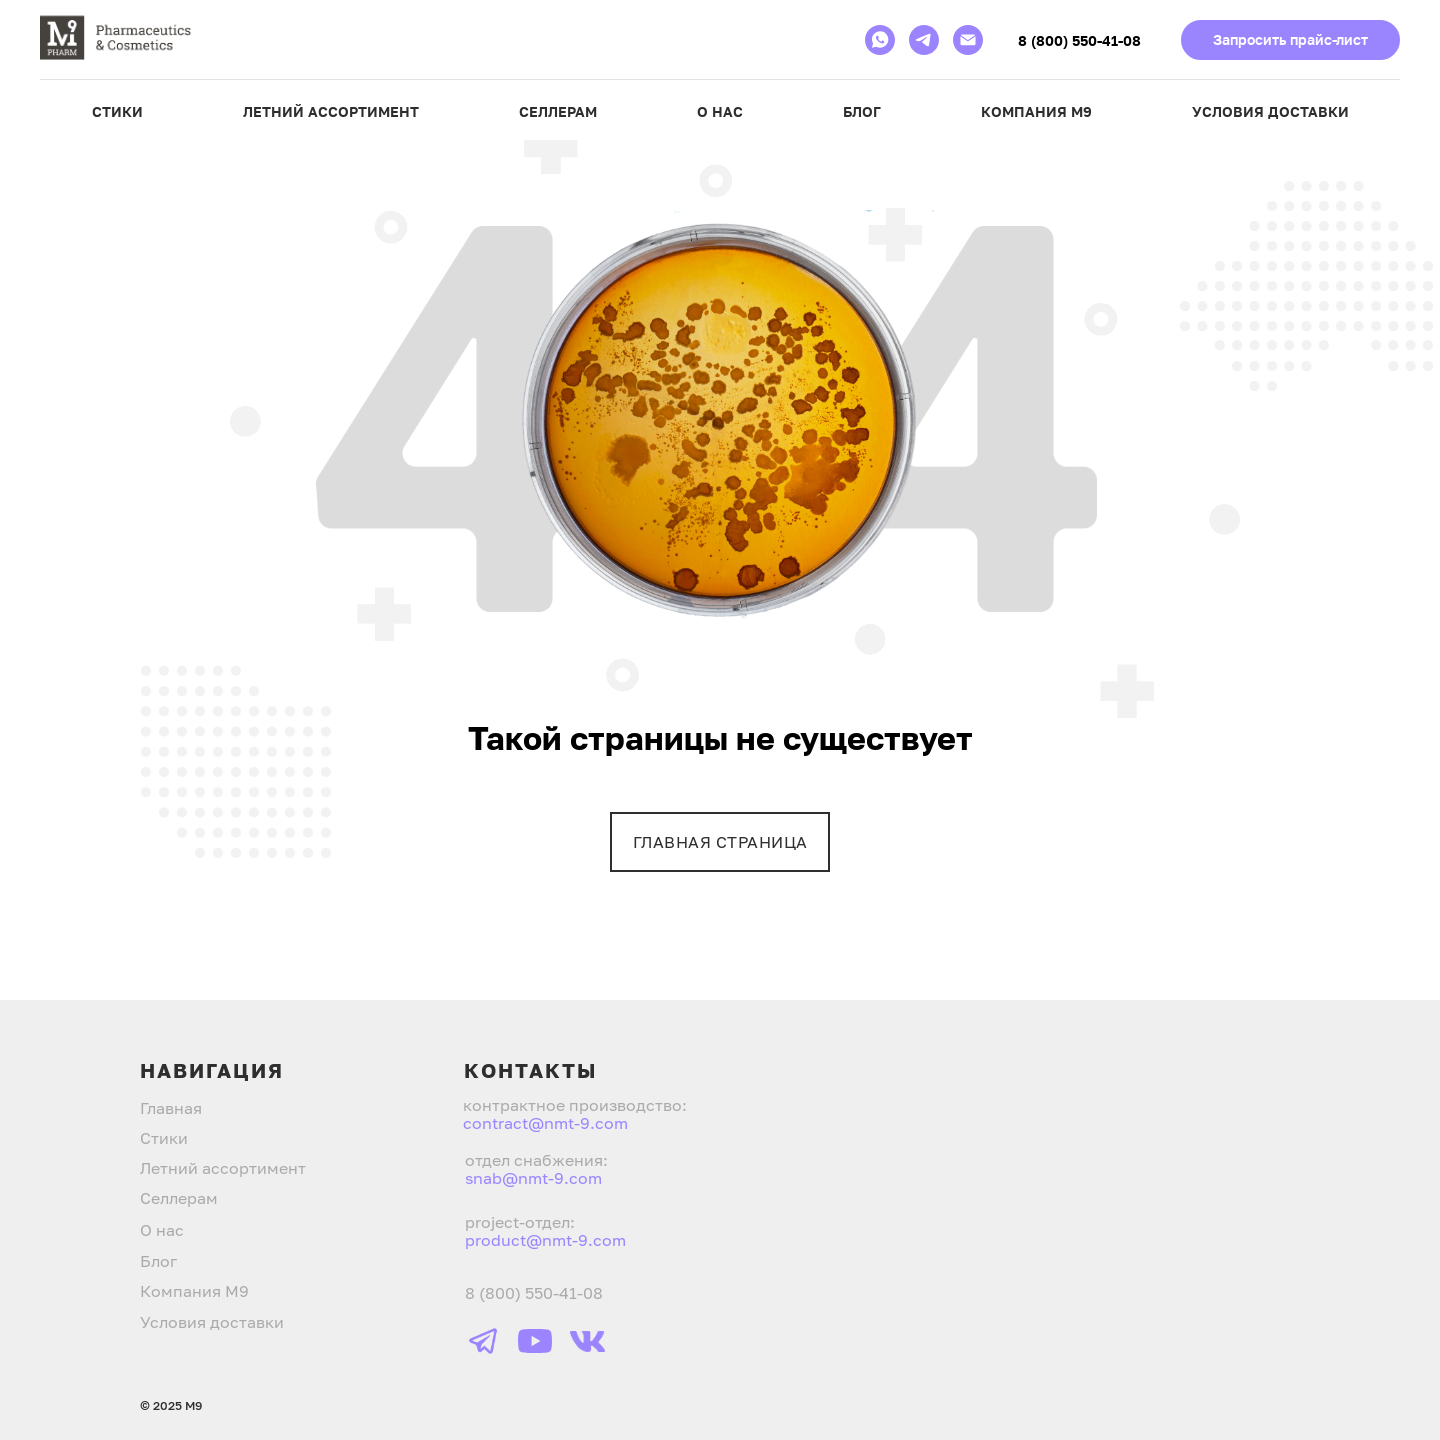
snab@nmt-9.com (533, 1178)
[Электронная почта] (968, 40)
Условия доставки (1270, 111)
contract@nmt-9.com (545, 1123)
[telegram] (924, 40)
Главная (171, 1108)
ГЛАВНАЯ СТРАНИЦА (720, 842)
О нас (720, 111)
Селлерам (558, 111)
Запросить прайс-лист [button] (1290, 39)
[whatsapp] (880, 40)
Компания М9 (1036, 111)
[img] (483, 1341)
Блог (862, 111)
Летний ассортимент (331, 111)
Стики (117, 111)
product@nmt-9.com (545, 1240)
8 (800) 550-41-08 (1079, 40)
